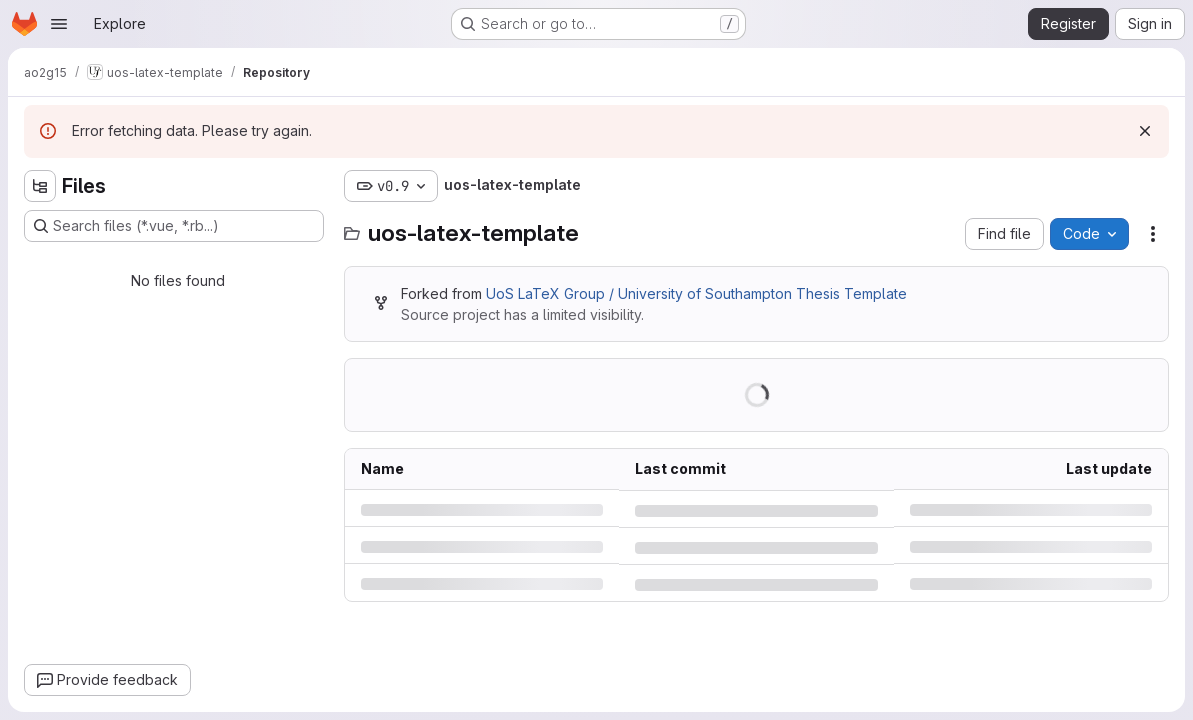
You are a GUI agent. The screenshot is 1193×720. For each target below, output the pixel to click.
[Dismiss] (1145, 131)
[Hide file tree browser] (40, 186)
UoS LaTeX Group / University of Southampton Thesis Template (696, 293)
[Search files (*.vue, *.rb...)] (174, 226)
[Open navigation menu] (59, 24)
